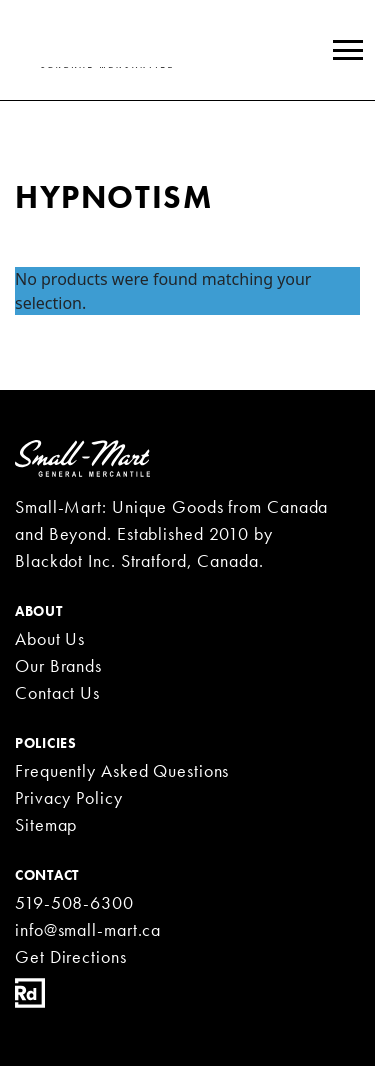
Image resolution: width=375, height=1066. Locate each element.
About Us (50, 638)
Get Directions (71, 956)
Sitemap (46, 824)
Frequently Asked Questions (122, 770)
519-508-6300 (74, 902)
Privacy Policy (69, 797)
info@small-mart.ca (88, 929)
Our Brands (58, 665)
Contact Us (57, 692)
